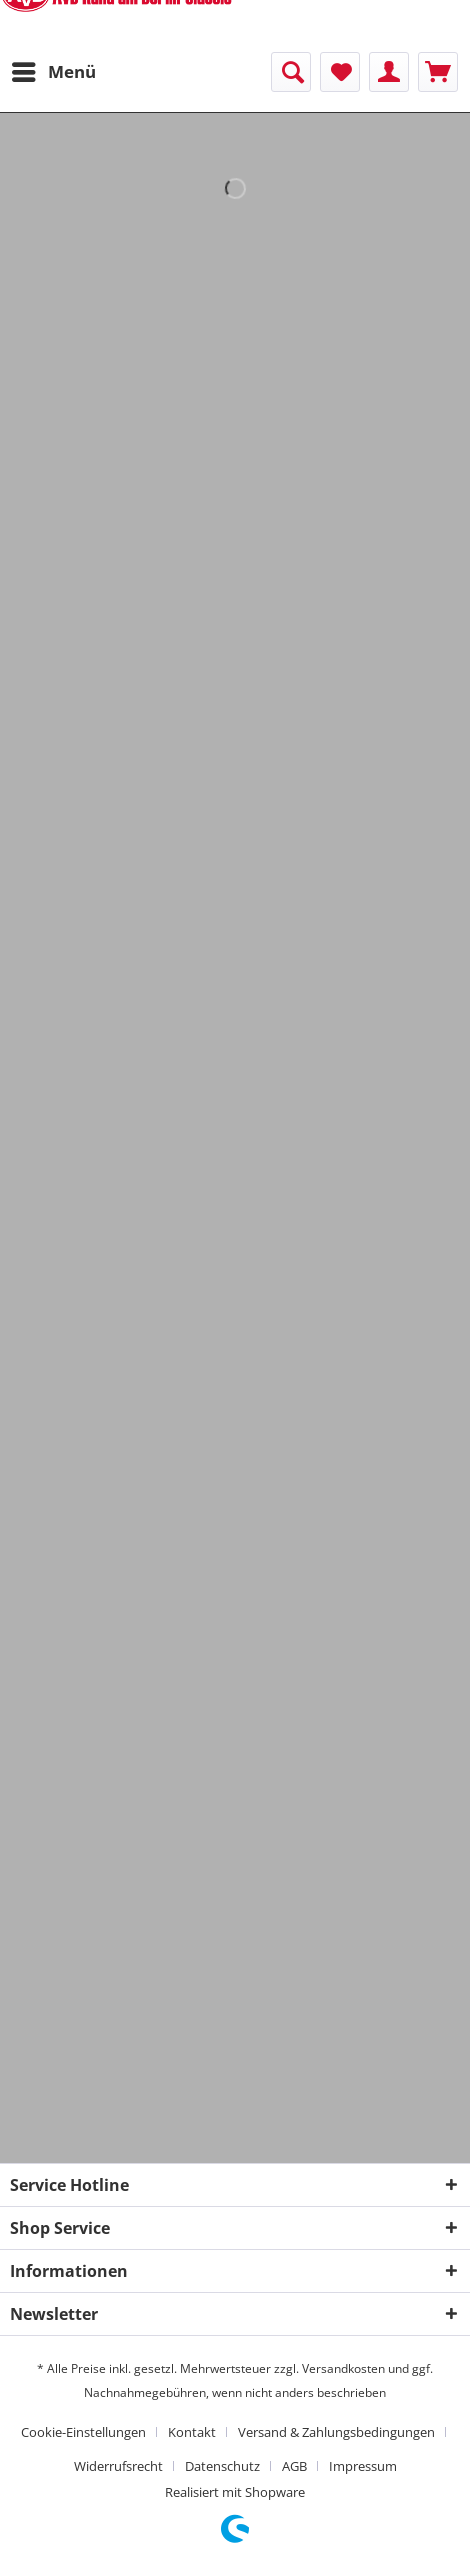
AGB (294, 2466)
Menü (54, 69)
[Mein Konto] (389, 72)
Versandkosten (343, 2368)
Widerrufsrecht (118, 2466)
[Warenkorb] (438, 72)
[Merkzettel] (340, 72)
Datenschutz (222, 2466)
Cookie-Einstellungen (83, 2432)
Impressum (363, 2466)
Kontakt (192, 2432)
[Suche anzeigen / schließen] (291, 72)
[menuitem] (53, 72)
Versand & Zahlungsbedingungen (336, 2432)
